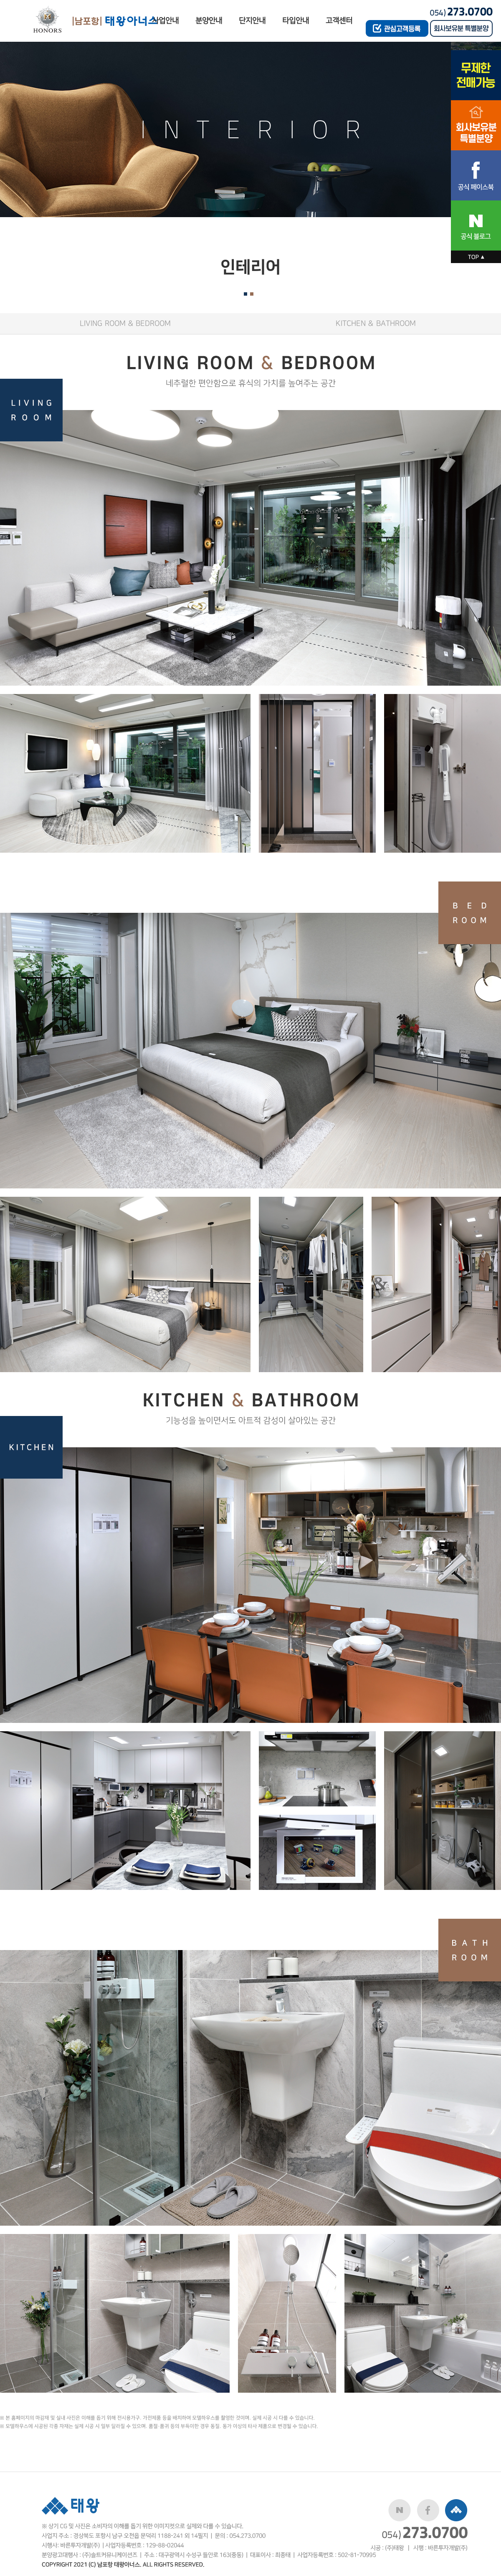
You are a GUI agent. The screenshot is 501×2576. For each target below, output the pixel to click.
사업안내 (165, 21)
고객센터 (339, 21)
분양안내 (208, 21)
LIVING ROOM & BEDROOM (125, 323)
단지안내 (252, 21)
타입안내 (295, 21)
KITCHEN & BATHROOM (375, 323)
